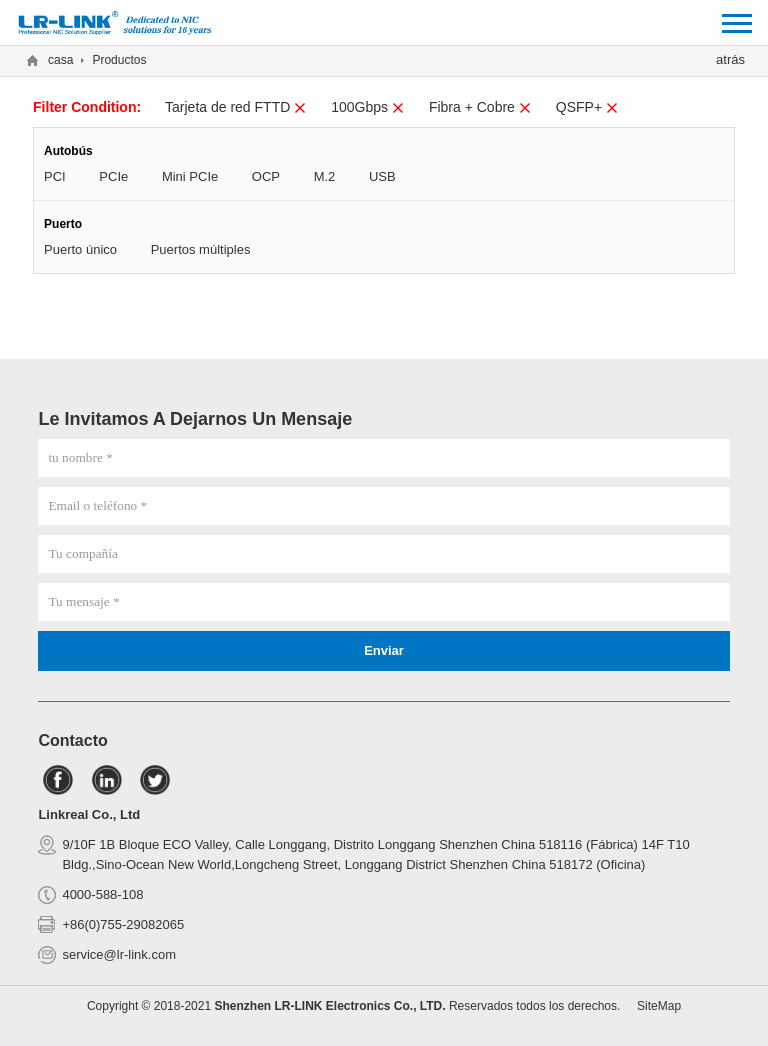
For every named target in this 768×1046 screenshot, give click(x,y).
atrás (730, 59)
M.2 (325, 176)
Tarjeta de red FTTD (236, 107)
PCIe (113, 176)
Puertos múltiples (201, 249)
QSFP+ (587, 107)
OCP (266, 176)
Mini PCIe (190, 176)
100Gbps (368, 107)
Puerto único (80, 249)
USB (382, 176)
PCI (55, 176)
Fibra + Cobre (480, 107)
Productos (119, 60)
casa (60, 60)
